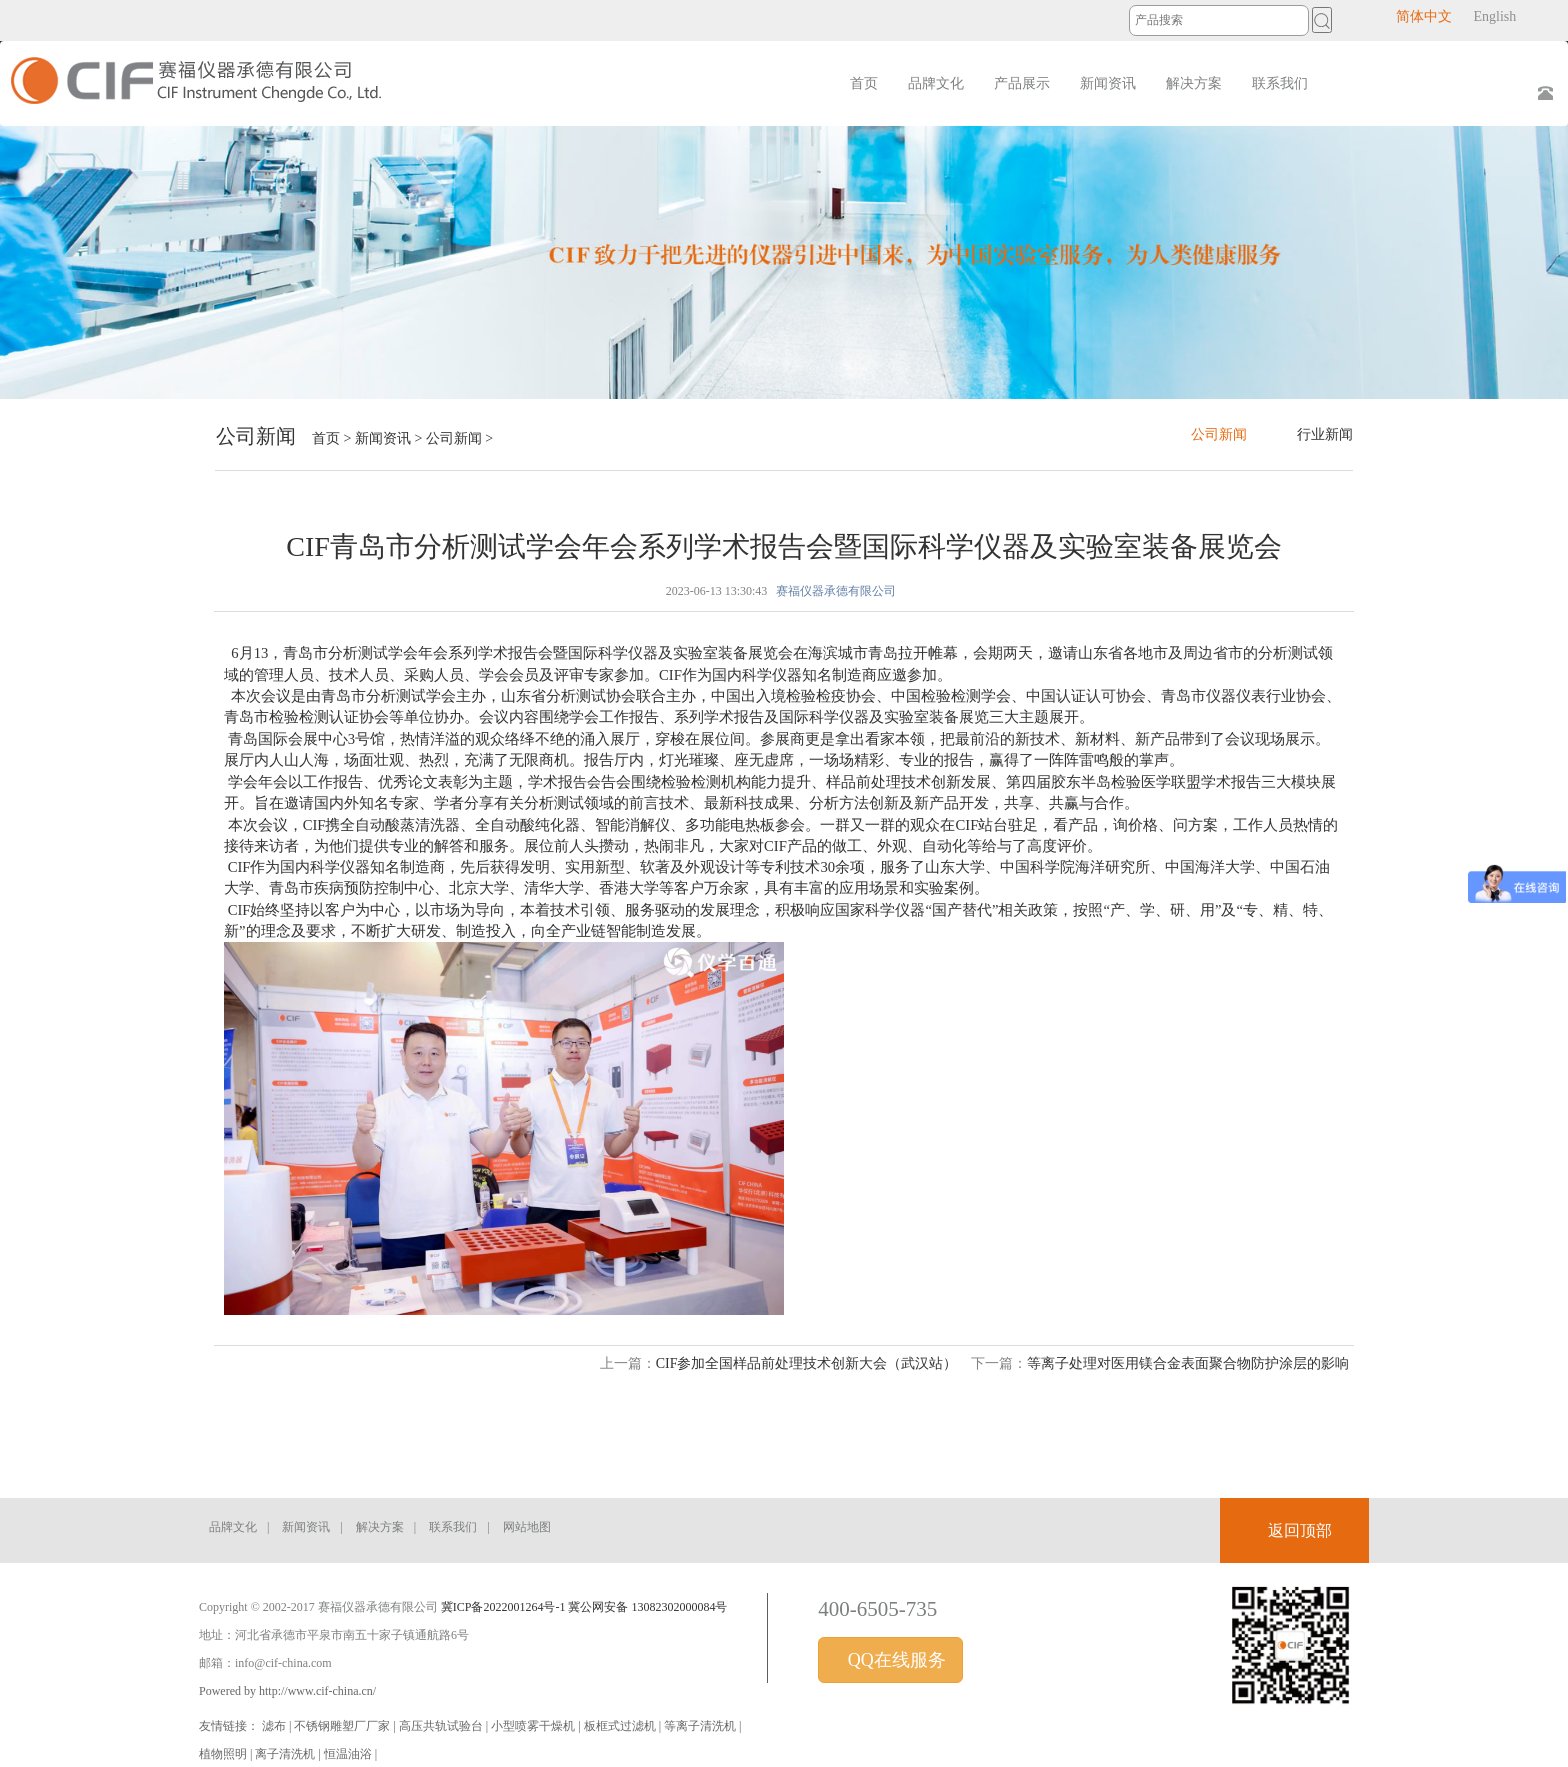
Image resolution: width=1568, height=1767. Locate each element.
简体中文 (1424, 16)
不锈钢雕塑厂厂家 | (346, 1726)
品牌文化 (233, 1527)
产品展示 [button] (1022, 83)
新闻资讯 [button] (1108, 83)
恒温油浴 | (350, 1754)
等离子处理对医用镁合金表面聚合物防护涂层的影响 (1188, 1363)
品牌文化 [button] (936, 83)
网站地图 (527, 1527)
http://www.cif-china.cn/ (317, 1691)
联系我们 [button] (1280, 83)
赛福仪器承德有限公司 (836, 591)
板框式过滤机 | (624, 1726)
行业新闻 (1325, 434)
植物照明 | (227, 1754)
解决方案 (380, 1527)
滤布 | (278, 1726)
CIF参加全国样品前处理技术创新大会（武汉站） (807, 1363)
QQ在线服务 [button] (894, 1660)
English (1494, 16)
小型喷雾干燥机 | (537, 1726)
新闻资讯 (383, 438)
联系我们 (453, 1527)
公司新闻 (454, 438)
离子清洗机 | (289, 1754)
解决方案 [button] (1194, 83)
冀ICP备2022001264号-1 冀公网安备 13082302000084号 (584, 1607)
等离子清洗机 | (702, 1726)
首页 (864, 83)
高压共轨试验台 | (445, 1726)
